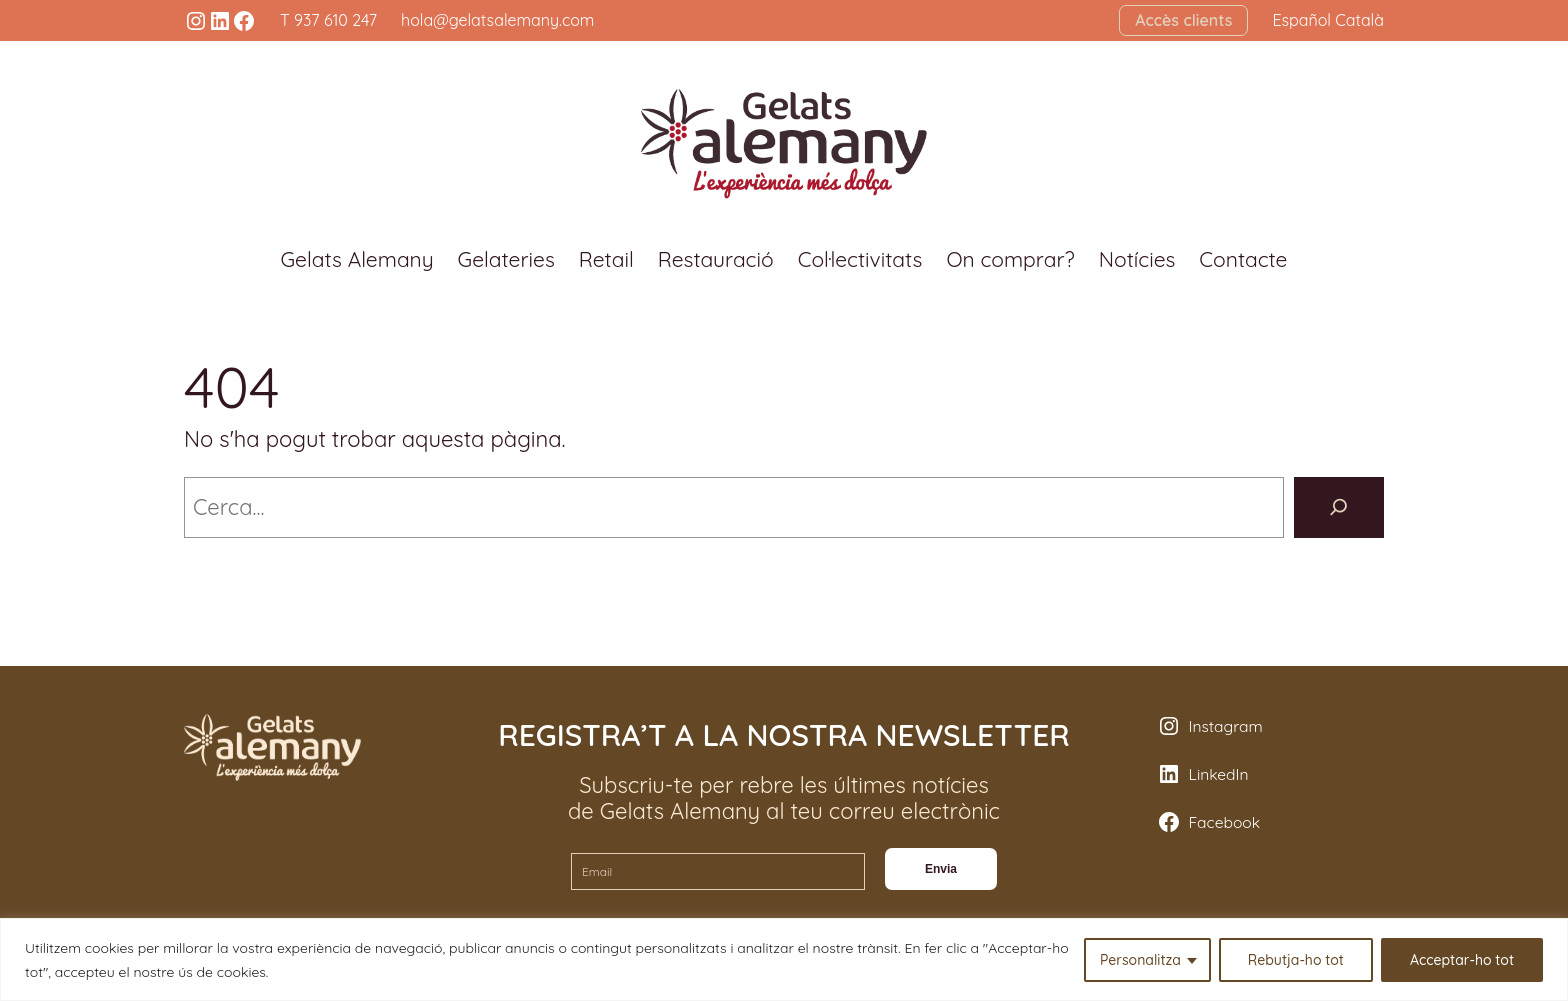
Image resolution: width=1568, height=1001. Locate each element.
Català (1359, 20)
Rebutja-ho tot (1296, 960)
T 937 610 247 (328, 20)
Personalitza (1140, 960)
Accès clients (1183, 20)
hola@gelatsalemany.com (497, 20)
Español (1301, 20)
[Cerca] (1339, 507)
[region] (784, 959)
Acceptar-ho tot (1462, 960)
